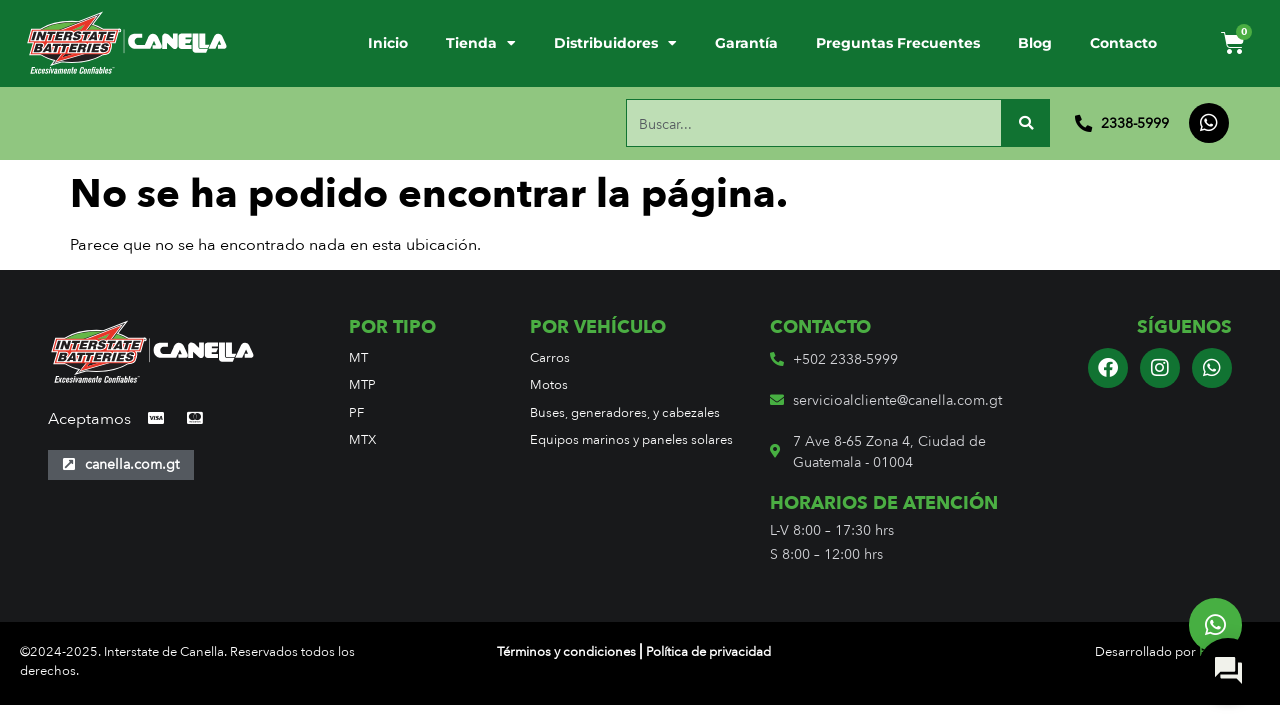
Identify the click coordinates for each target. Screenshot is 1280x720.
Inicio (388, 43)
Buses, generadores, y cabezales (625, 412)
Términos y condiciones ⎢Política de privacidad (634, 651)
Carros (550, 357)
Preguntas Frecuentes (898, 43)
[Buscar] (1026, 123)
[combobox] (814, 123)
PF (356, 412)
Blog (1035, 43)
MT (358, 357)
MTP (362, 384)
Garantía (746, 43)
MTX (362, 439)
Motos (549, 384)
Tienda (481, 44)
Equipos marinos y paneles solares (631, 439)
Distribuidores (615, 44)
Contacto (1123, 43)
